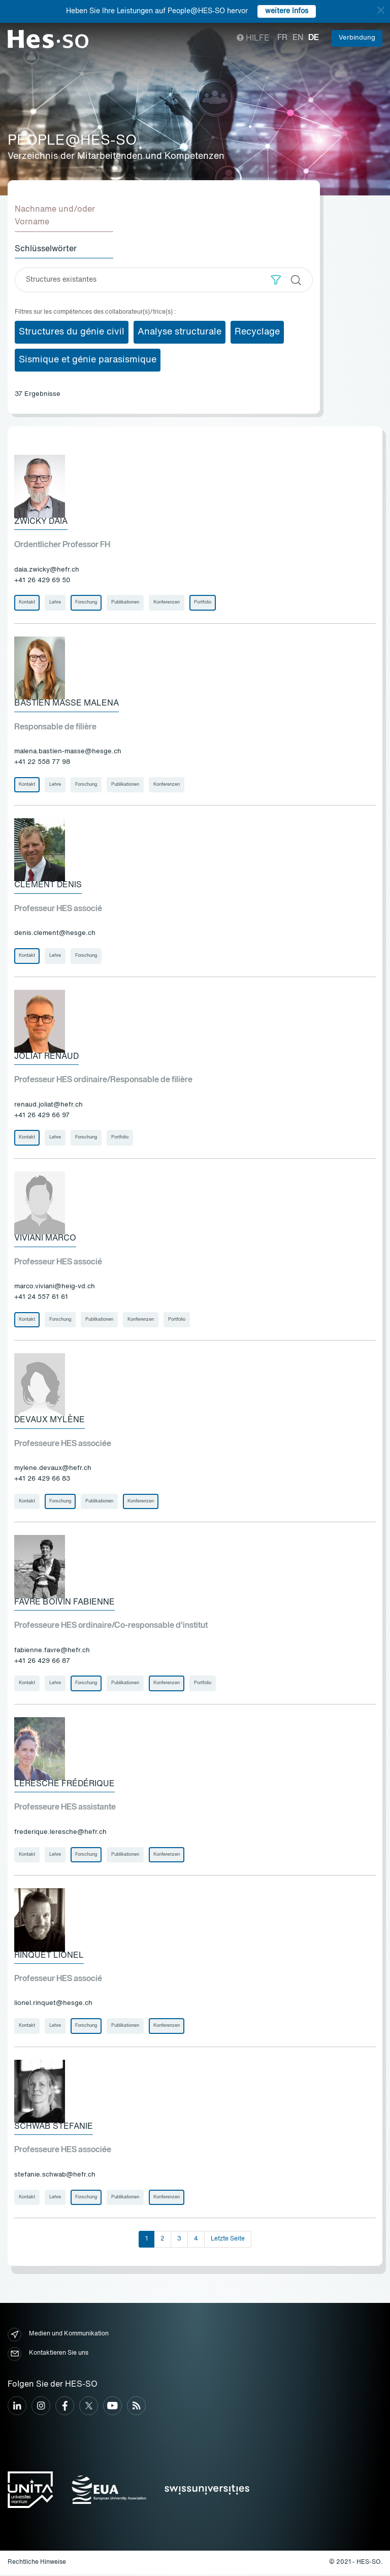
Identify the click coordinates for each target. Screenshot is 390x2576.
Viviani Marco (45, 1239)
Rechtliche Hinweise (37, 2563)
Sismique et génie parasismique (87, 359)
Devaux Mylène (49, 1421)
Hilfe (253, 39)
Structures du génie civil (71, 332)
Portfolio (202, 602)
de (313, 38)
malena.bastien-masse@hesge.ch (67, 752)
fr (282, 38)
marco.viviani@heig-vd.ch (54, 1287)
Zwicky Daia (41, 522)
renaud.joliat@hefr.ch (48, 1105)
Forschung (86, 602)
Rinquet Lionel (49, 1956)
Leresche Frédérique (64, 1785)
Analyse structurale (179, 332)
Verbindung (357, 38)
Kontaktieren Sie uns (48, 2355)
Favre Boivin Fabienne (64, 1603)
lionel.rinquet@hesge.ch (53, 2004)
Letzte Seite (228, 2240)
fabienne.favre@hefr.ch (52, 1651)
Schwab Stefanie (53, 2128)
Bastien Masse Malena (66, 703)
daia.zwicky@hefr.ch (46, 569)
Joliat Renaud (46, 1057)
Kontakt (27, 602)
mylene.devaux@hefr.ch (52, 1469)
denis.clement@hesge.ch (54, 933)
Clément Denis (48, 886)
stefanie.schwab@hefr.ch (54, 2175)
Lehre (55, 602)
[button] (276, 280)
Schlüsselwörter (46, 249)
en (297, 38)
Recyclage (257, 332)
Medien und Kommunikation (58, 2336)
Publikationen (125, 602)
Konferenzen (166, 602)
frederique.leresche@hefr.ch (60, 1833)
